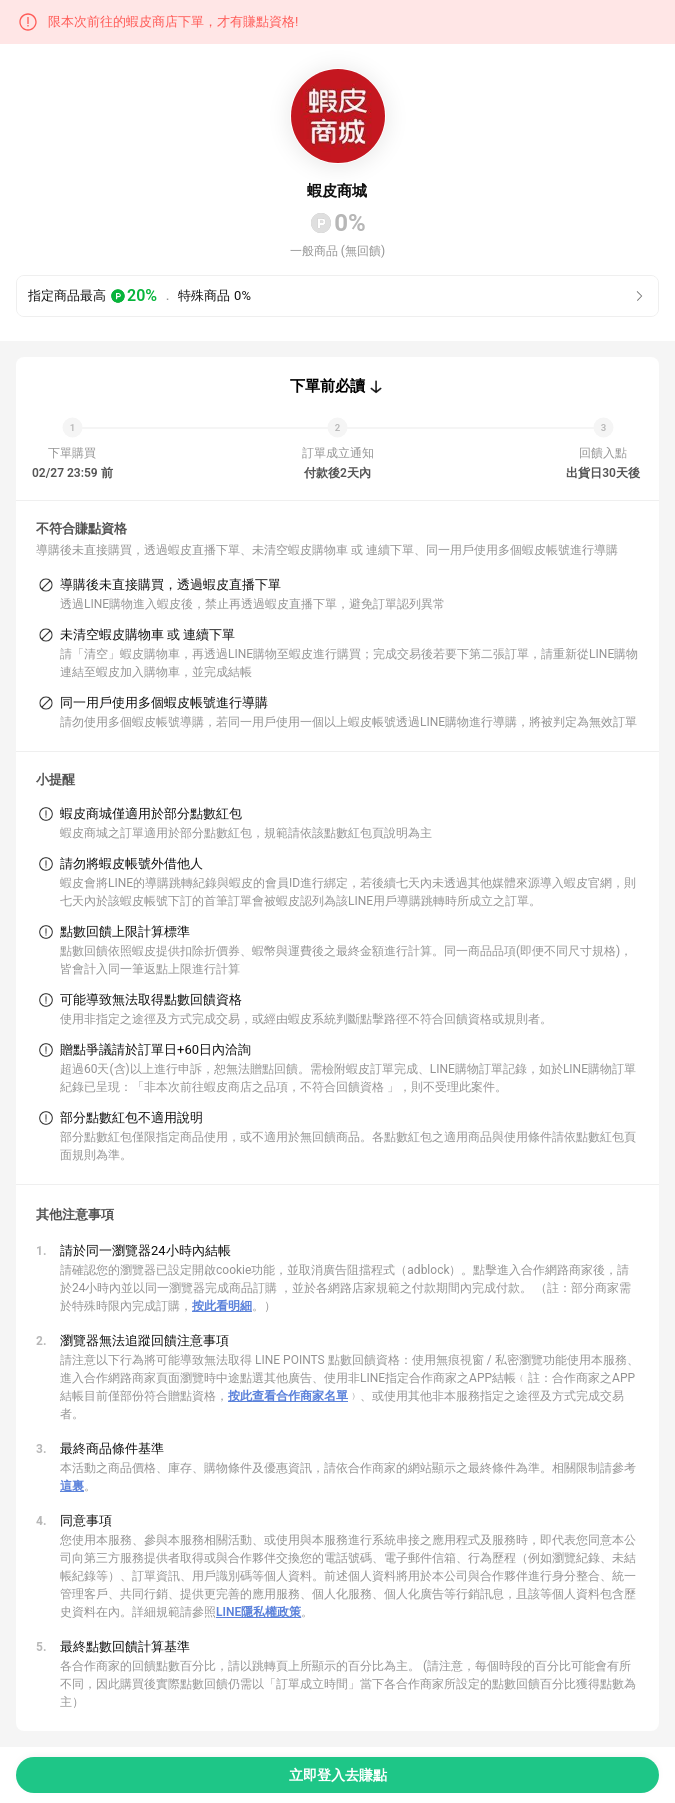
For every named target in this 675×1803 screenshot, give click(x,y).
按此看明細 (222, 1306)
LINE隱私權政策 (258, 1612)
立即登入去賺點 (338, 1775)
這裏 (72, 1486)
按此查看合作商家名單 (288, 1396)
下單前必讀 (327, 386)
